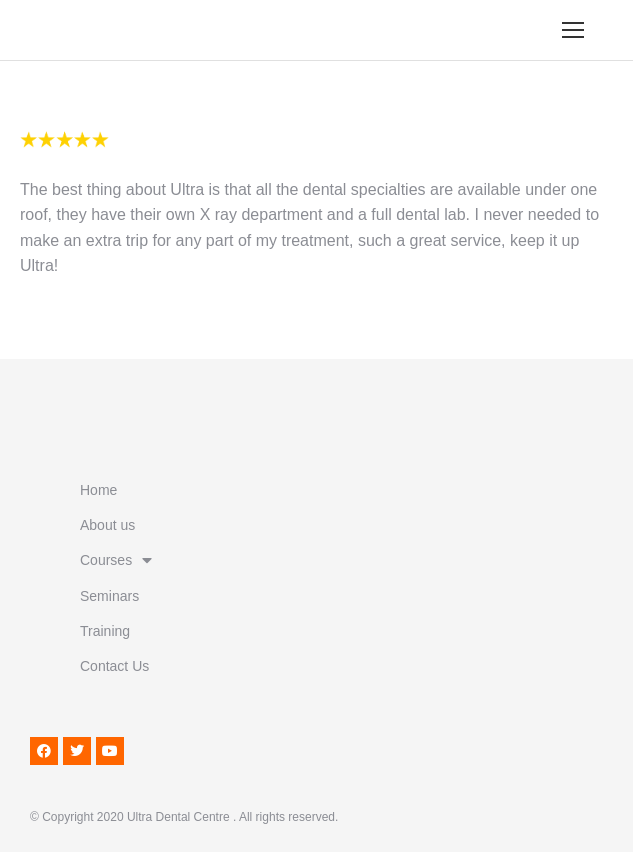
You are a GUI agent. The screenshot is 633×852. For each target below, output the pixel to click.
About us (107, 525)
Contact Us (114, 666)
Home (98, 490)
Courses (116, 560)
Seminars (109, 596)
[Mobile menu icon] (573, 30)
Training (105, 631)
